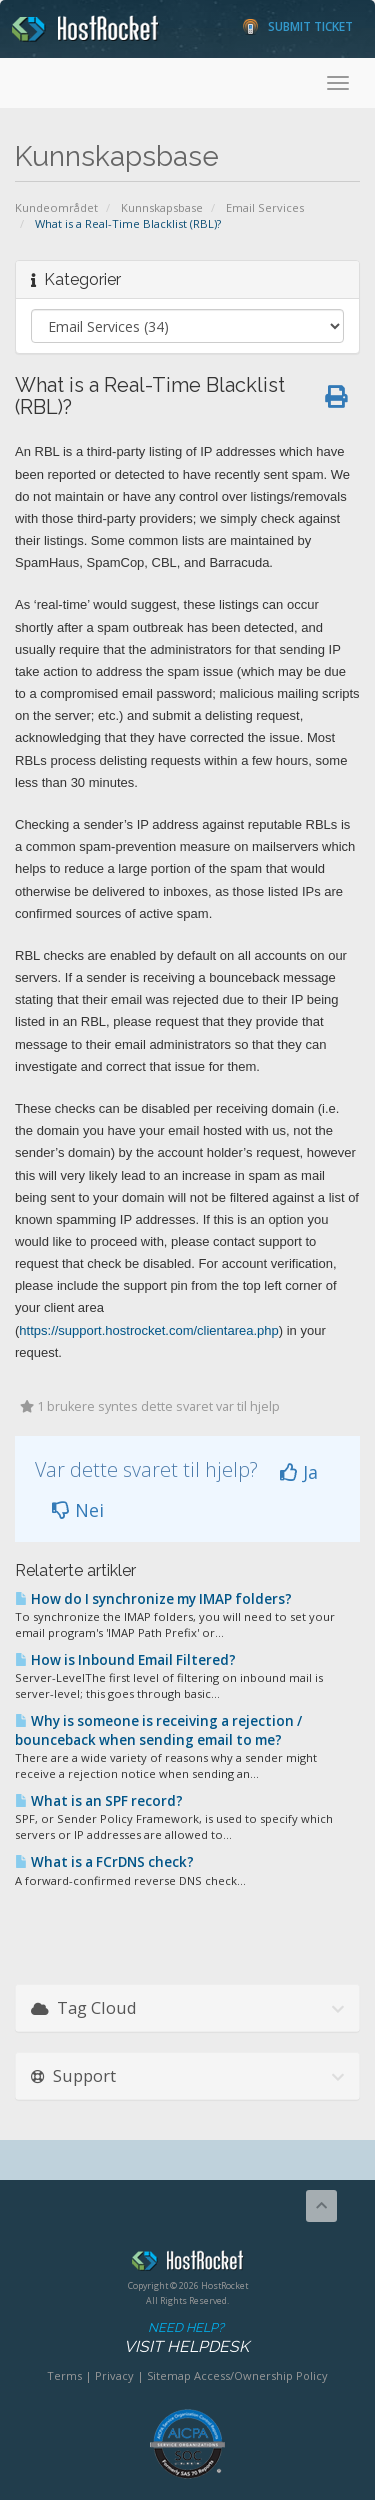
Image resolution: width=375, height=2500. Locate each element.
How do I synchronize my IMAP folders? (153, 1599)
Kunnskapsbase (162, 207)
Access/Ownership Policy (261, 2375)
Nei (78, 1510)
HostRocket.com (187, 2264)
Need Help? (186, 2338)
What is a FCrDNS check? (104, 1862)
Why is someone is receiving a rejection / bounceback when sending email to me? (158, 1730)
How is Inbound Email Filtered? (125, 1660)
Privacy (114, 2375)
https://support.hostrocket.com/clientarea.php (148, 1330)
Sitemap (169, 2375)
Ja (299, 1472)
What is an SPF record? (99, 1801)
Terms (64, 2375)
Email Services (265, 207)
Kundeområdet (56, 207)
